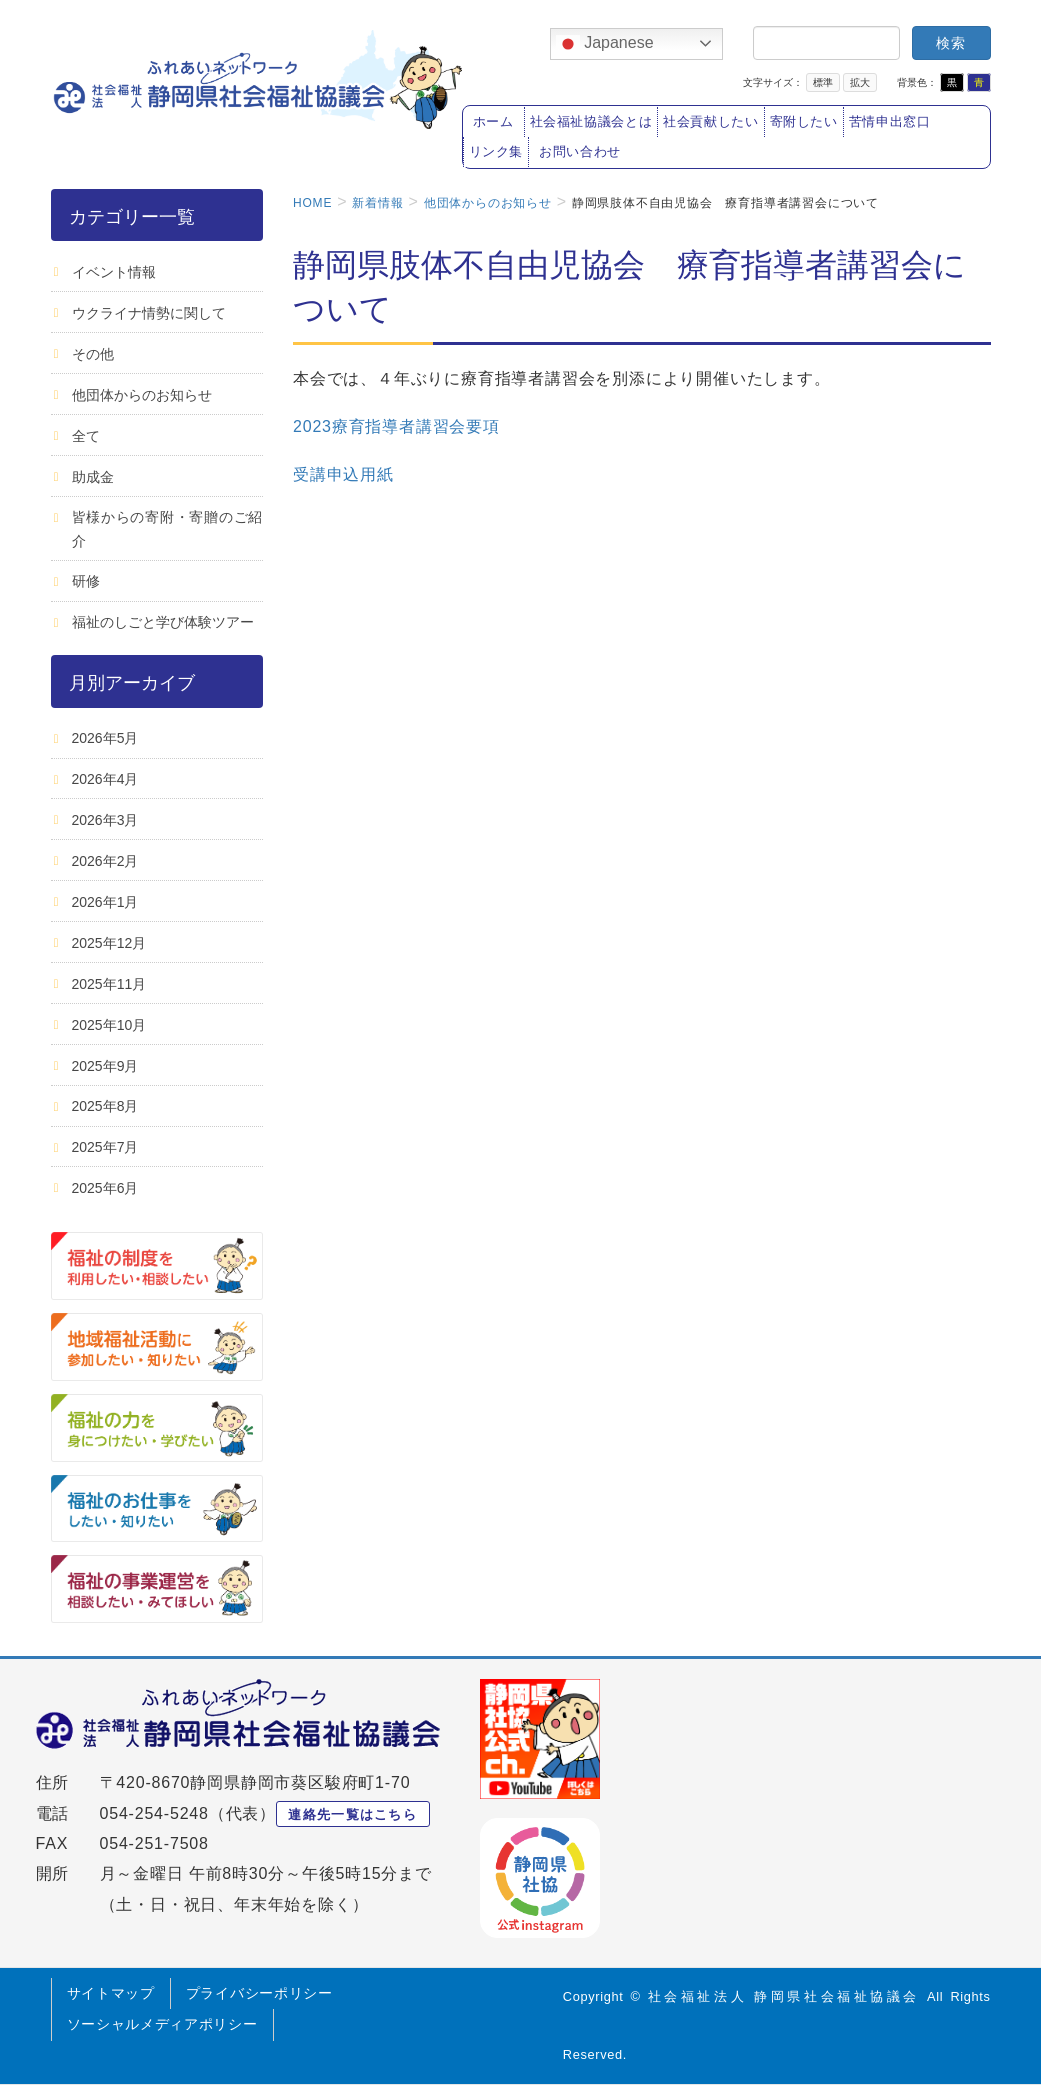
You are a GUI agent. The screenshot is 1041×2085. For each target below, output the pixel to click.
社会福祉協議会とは (591, 122)
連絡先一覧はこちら (352, 1814)
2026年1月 (105, 902)
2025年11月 (109, 984)
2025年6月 (105, 1188)
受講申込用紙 (343, 474)
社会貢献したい (710, 122)
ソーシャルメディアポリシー (162, 2024)
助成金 (93, 477)
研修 (86, 581)
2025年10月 (109, 1025)
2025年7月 (105, 1147)
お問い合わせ (580, 152)
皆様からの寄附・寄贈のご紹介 (168, 528)
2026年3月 (105, 820)
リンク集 (496, 152)
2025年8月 (105, 1106)
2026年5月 (105, 738)
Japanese (605, 44)
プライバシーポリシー (259, 1993)
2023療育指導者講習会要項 (396, 426)
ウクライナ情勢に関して (149, 313)
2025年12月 (109, 943)
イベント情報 (114, 272)
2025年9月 (105, 1066)
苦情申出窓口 (890, 122)
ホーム (493, 122)
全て (86, 436)
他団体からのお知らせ (142, 395)
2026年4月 (105, 779)
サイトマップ (111, 1993)
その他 (93, 354)
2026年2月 (105, 861)
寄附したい (804, 122)
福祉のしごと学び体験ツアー (163, 622)
